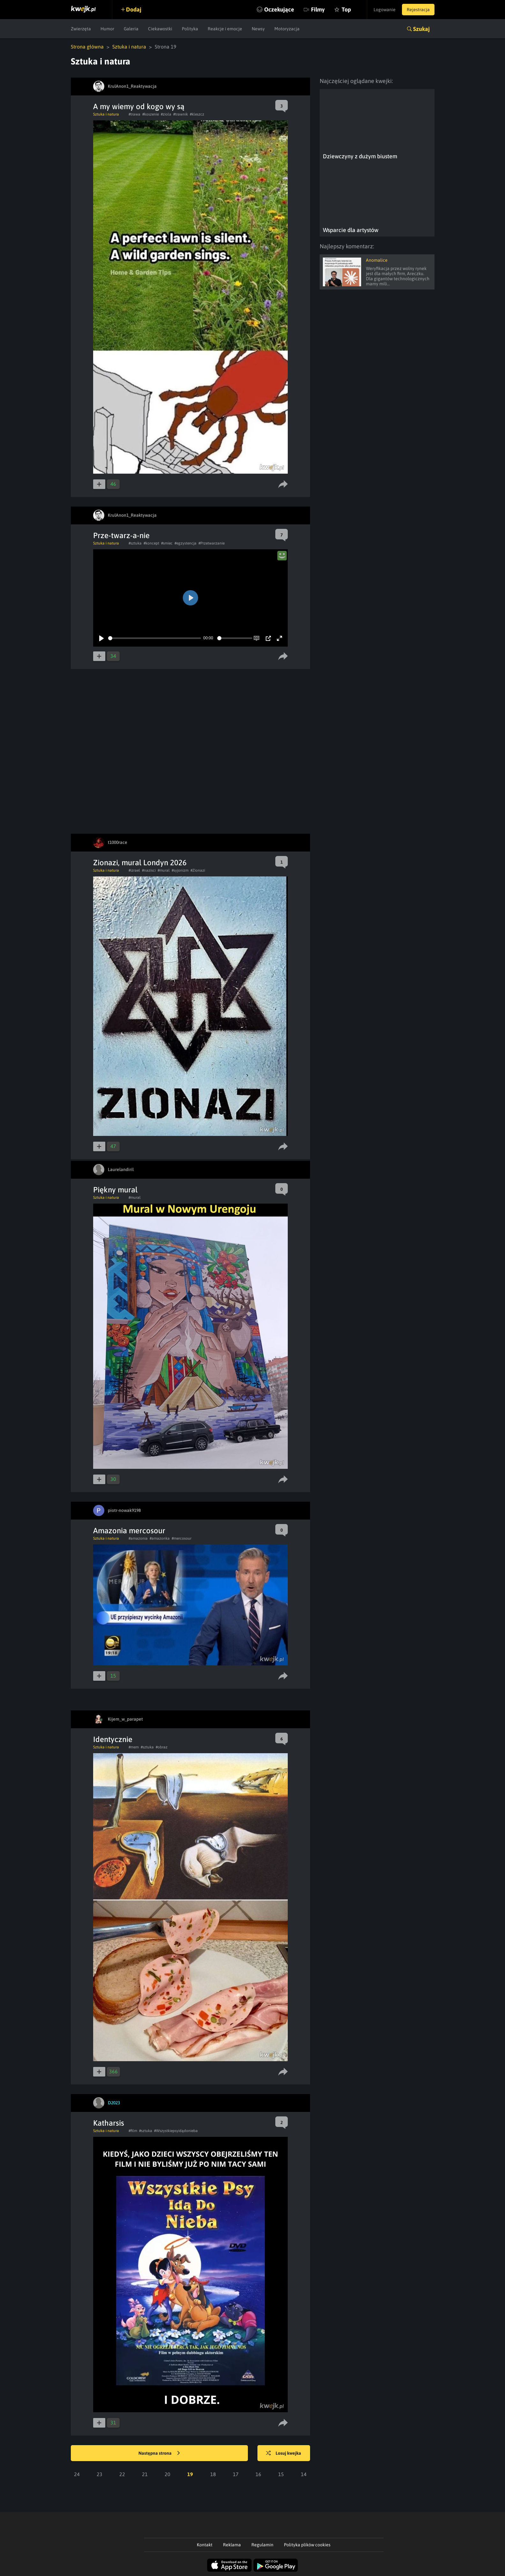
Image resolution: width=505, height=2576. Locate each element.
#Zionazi (197, 870)
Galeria (131, 28)
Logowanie (385, 9)
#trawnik (180, 114)
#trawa (134, 114)
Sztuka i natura (129, 46)
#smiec (167, 543)
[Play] (101, 638)
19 (190, 2474)
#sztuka (135, 543)
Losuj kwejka (283, 2453)
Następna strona (159, 2453)
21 (145, 2474)
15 (281, 2474)
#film (133, 2131)
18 (213, 2474)
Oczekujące (279, 9)
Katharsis (108, 2123)
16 (258, 2474)
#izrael (134, 870)
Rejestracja (418, 9)
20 (167, 2474)
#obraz (161, 1747)
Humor (107, 28)
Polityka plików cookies (307, 2544)
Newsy (258, 28)
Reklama (232, 2544)
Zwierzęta (81, 28)
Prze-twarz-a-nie (121, 535)
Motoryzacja (287, 28)
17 (236, 2474)
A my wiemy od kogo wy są (138, 106)
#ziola (166, 114)
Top (346, 9)
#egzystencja (186, 543)
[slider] (154, 638)
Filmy (318, 9)
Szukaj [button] (421, 29)
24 (77, 2474)
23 (99, 2474)
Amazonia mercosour (129, 1530)
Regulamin (262, 2544)
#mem (134, 1747)
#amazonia (138, 1538)
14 (304, 2474)
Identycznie (112, 1739)
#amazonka (160, 1538)
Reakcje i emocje (225, 28)
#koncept (151, 543)
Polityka (190, 28)
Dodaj (133, 9)
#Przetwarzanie (211, 543)
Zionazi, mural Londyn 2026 (140, 862)
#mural (164, 870)
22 (122, 2474)
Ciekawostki (160, 28)
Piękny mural (115, 1189)
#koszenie (150, 114)
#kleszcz (197, 114)
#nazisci (149, 870)
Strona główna (87, 46)
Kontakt (204, 2544)
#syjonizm (180, 870)
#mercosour (181, 1538)
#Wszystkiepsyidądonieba (176, 2131)
